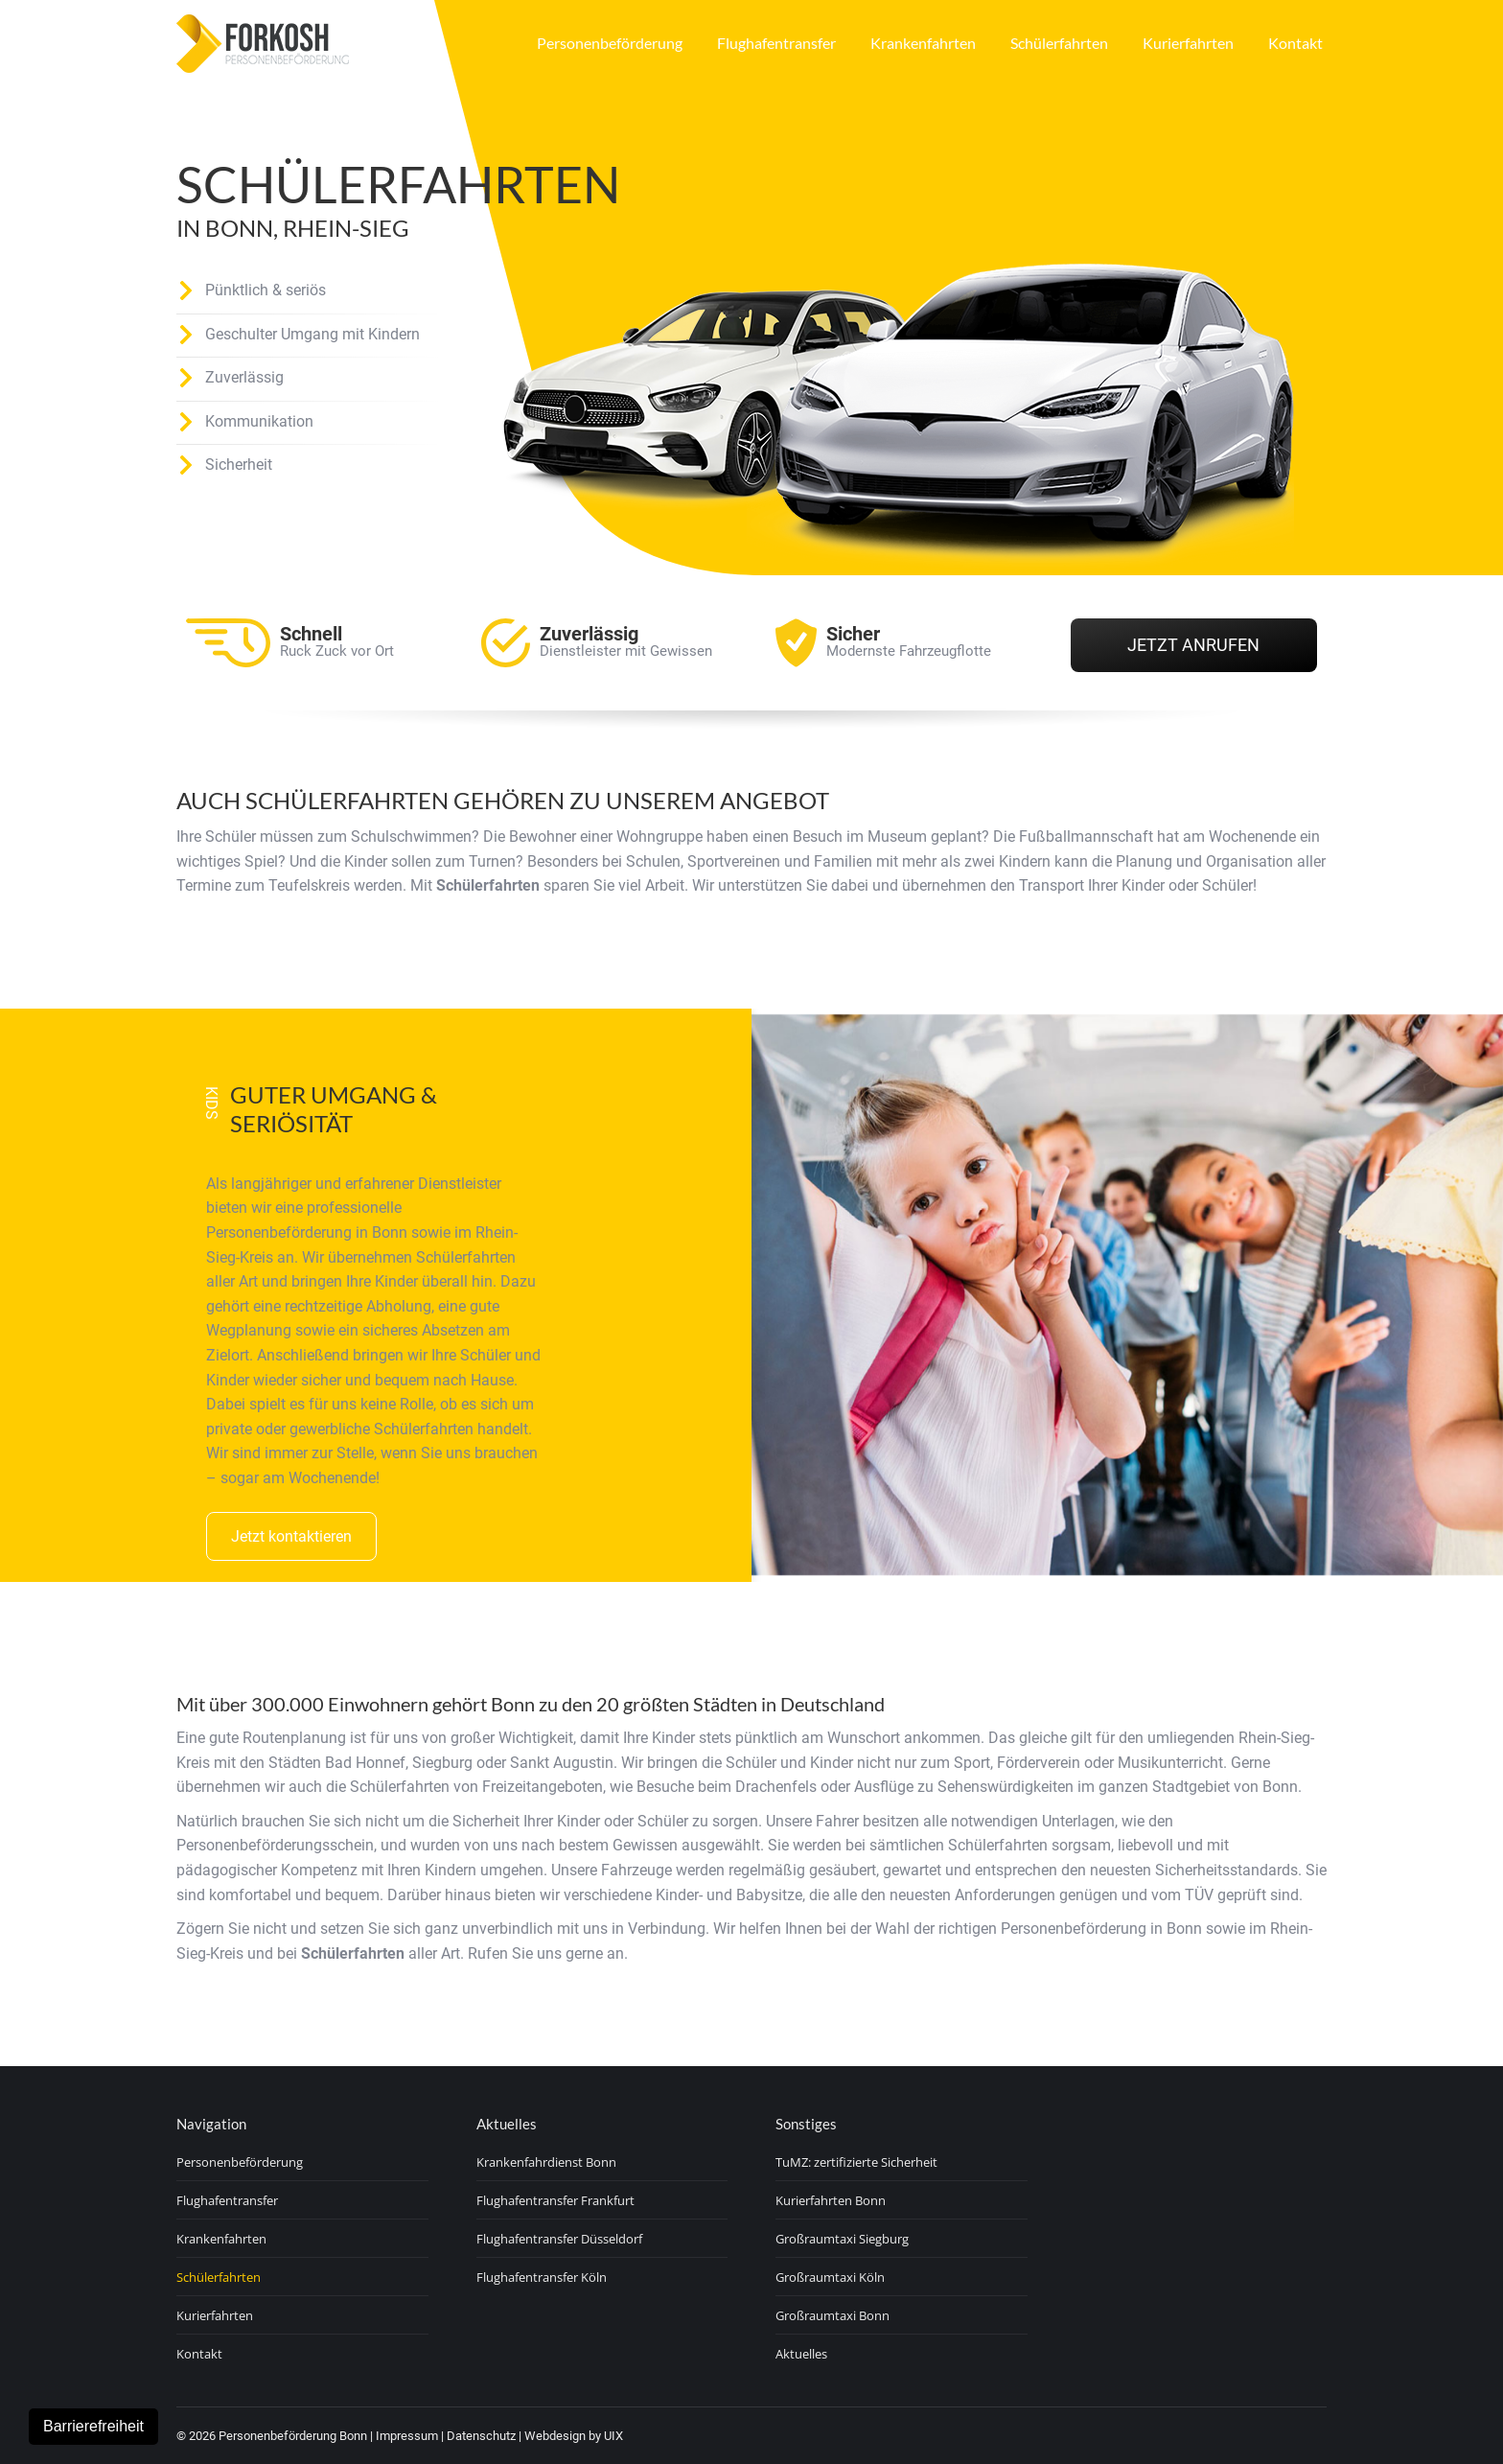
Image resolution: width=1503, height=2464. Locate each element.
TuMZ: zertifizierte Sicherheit (856, 2162)
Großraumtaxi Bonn (832, 2315)
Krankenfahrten (221, 2238)
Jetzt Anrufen (1193, 645)
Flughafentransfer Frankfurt (555, 2200)
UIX (613, 2436)
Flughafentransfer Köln (541, 2277)
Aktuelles (801, 2353)
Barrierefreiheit (93, 2426)
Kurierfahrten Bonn (830, 2200)
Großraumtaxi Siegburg (842, 2238)
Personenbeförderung (239, 2162)
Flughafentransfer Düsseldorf (559, 2238)
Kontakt (199, 2353)
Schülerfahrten (218, 2277)
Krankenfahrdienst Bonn (546, 2162)
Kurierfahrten (214, 2315)
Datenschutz (481, 2436)
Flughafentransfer (227, 2200)
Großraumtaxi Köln (830, 2277)
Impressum (407, 2436)
